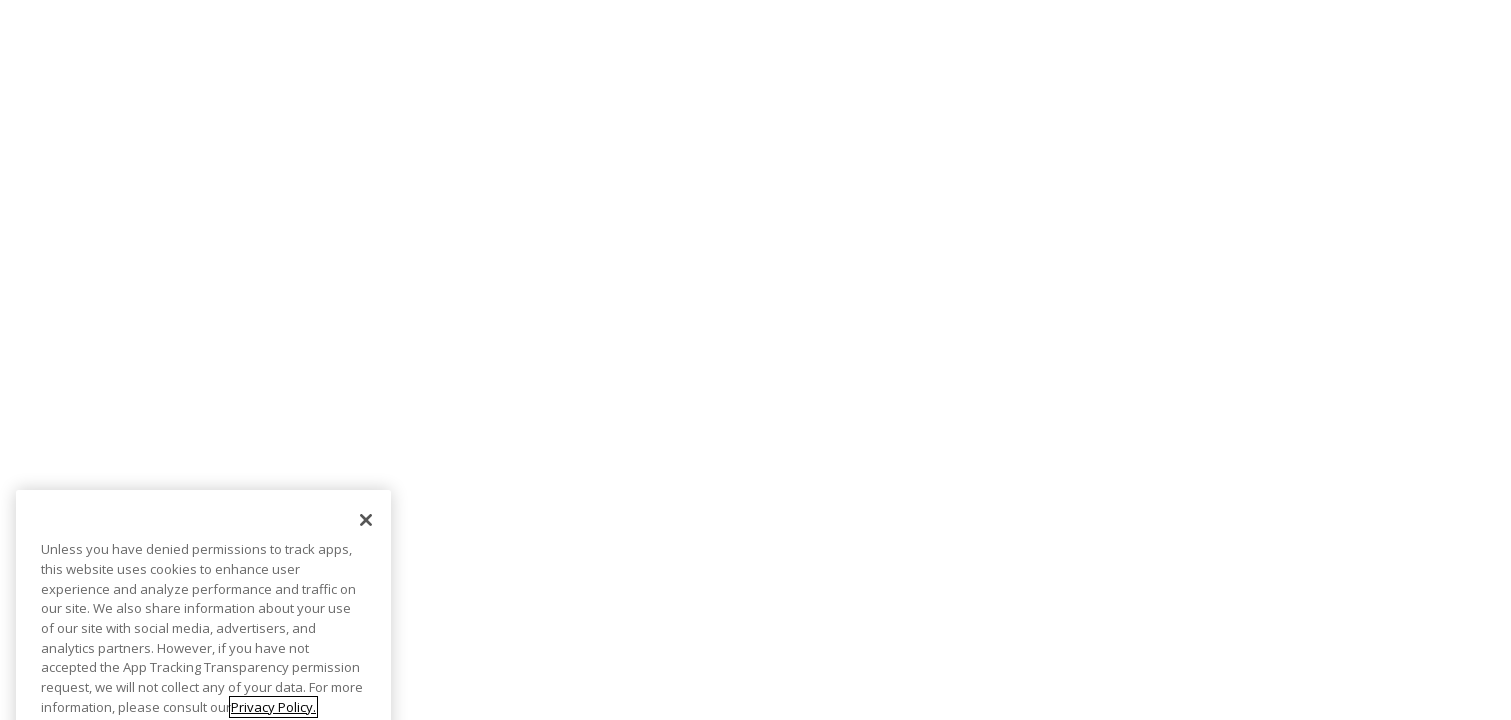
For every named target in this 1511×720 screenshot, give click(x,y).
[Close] (366, 533)
